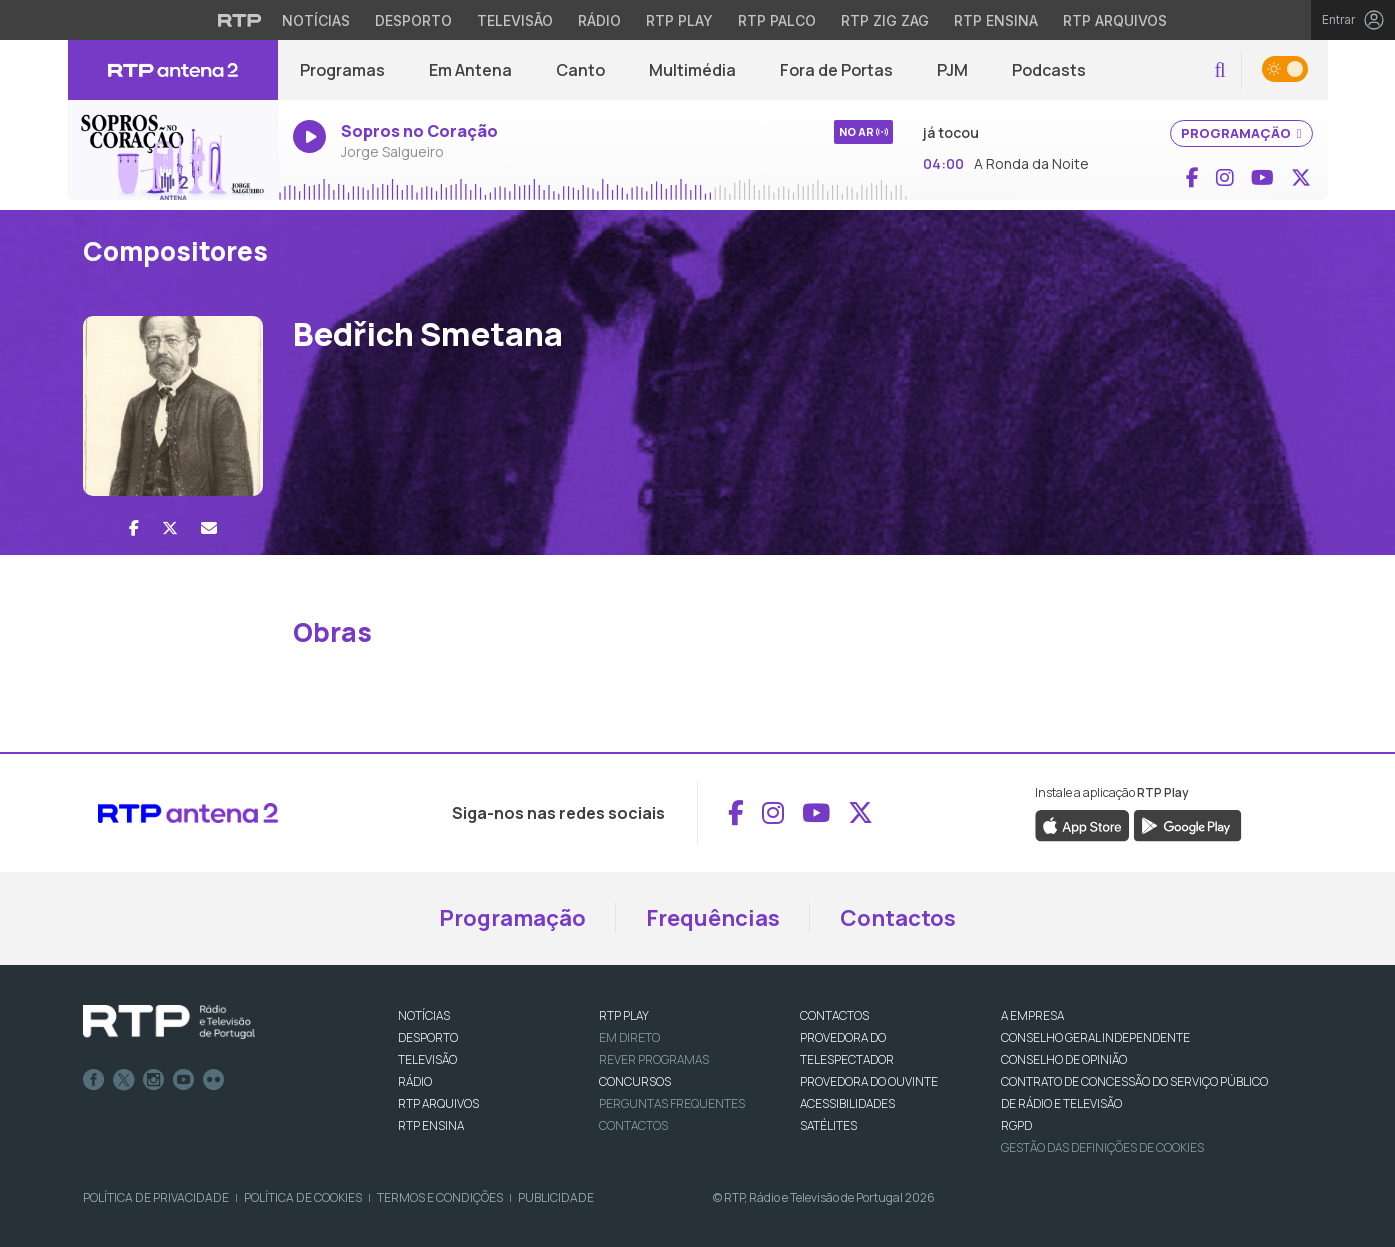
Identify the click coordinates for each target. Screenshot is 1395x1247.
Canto (580, 70)
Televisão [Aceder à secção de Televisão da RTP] (515, 20)
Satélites (828, 1125)
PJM (952, 70)
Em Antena (470, 70)
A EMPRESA (1032, 1015)
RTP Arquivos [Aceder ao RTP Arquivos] (1115, 20)
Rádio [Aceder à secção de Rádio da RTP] (599, 20)
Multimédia (692, 70)
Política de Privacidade (156, 1197)
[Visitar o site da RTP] (240, 20)
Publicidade (556, 1197)
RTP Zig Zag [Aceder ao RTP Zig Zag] (885, 20)
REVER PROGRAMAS (654, 1059)
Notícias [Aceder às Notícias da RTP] (316, 20)
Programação (512, 918)
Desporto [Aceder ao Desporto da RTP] (413, 20)
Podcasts (1049, 70)
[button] (1219, 70)
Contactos (898, 918)
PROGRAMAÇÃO (1241, 133)
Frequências (713, 918)
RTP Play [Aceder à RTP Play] (679, 20)
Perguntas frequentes (672, 1103)
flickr (214, 1080)
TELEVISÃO (427, 1059)
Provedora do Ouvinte (869, 1081)
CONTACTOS (834, 1015)
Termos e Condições (440, 1197)
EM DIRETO (629, 1037)
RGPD (1016, 1125)
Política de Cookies (303, 1197)
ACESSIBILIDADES (847, 1103)
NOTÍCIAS (424, 1015)
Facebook (94, 1080)
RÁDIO (415, 1081)
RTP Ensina (431, 1125)
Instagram (154, 1080)
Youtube (184, 1080)
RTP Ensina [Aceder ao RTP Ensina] (996, 20)
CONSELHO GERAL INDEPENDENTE (1095, 1037)
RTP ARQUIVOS (438, 1103)
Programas (342, 70)
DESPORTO (428, 1037)
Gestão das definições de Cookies (1102, 1147)
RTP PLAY (624, 1015)
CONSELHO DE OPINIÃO (1064, 1059)
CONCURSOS (635, 1081)
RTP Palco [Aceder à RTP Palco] (777, 20)
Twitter (124, 1080)
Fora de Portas (836, 70)
